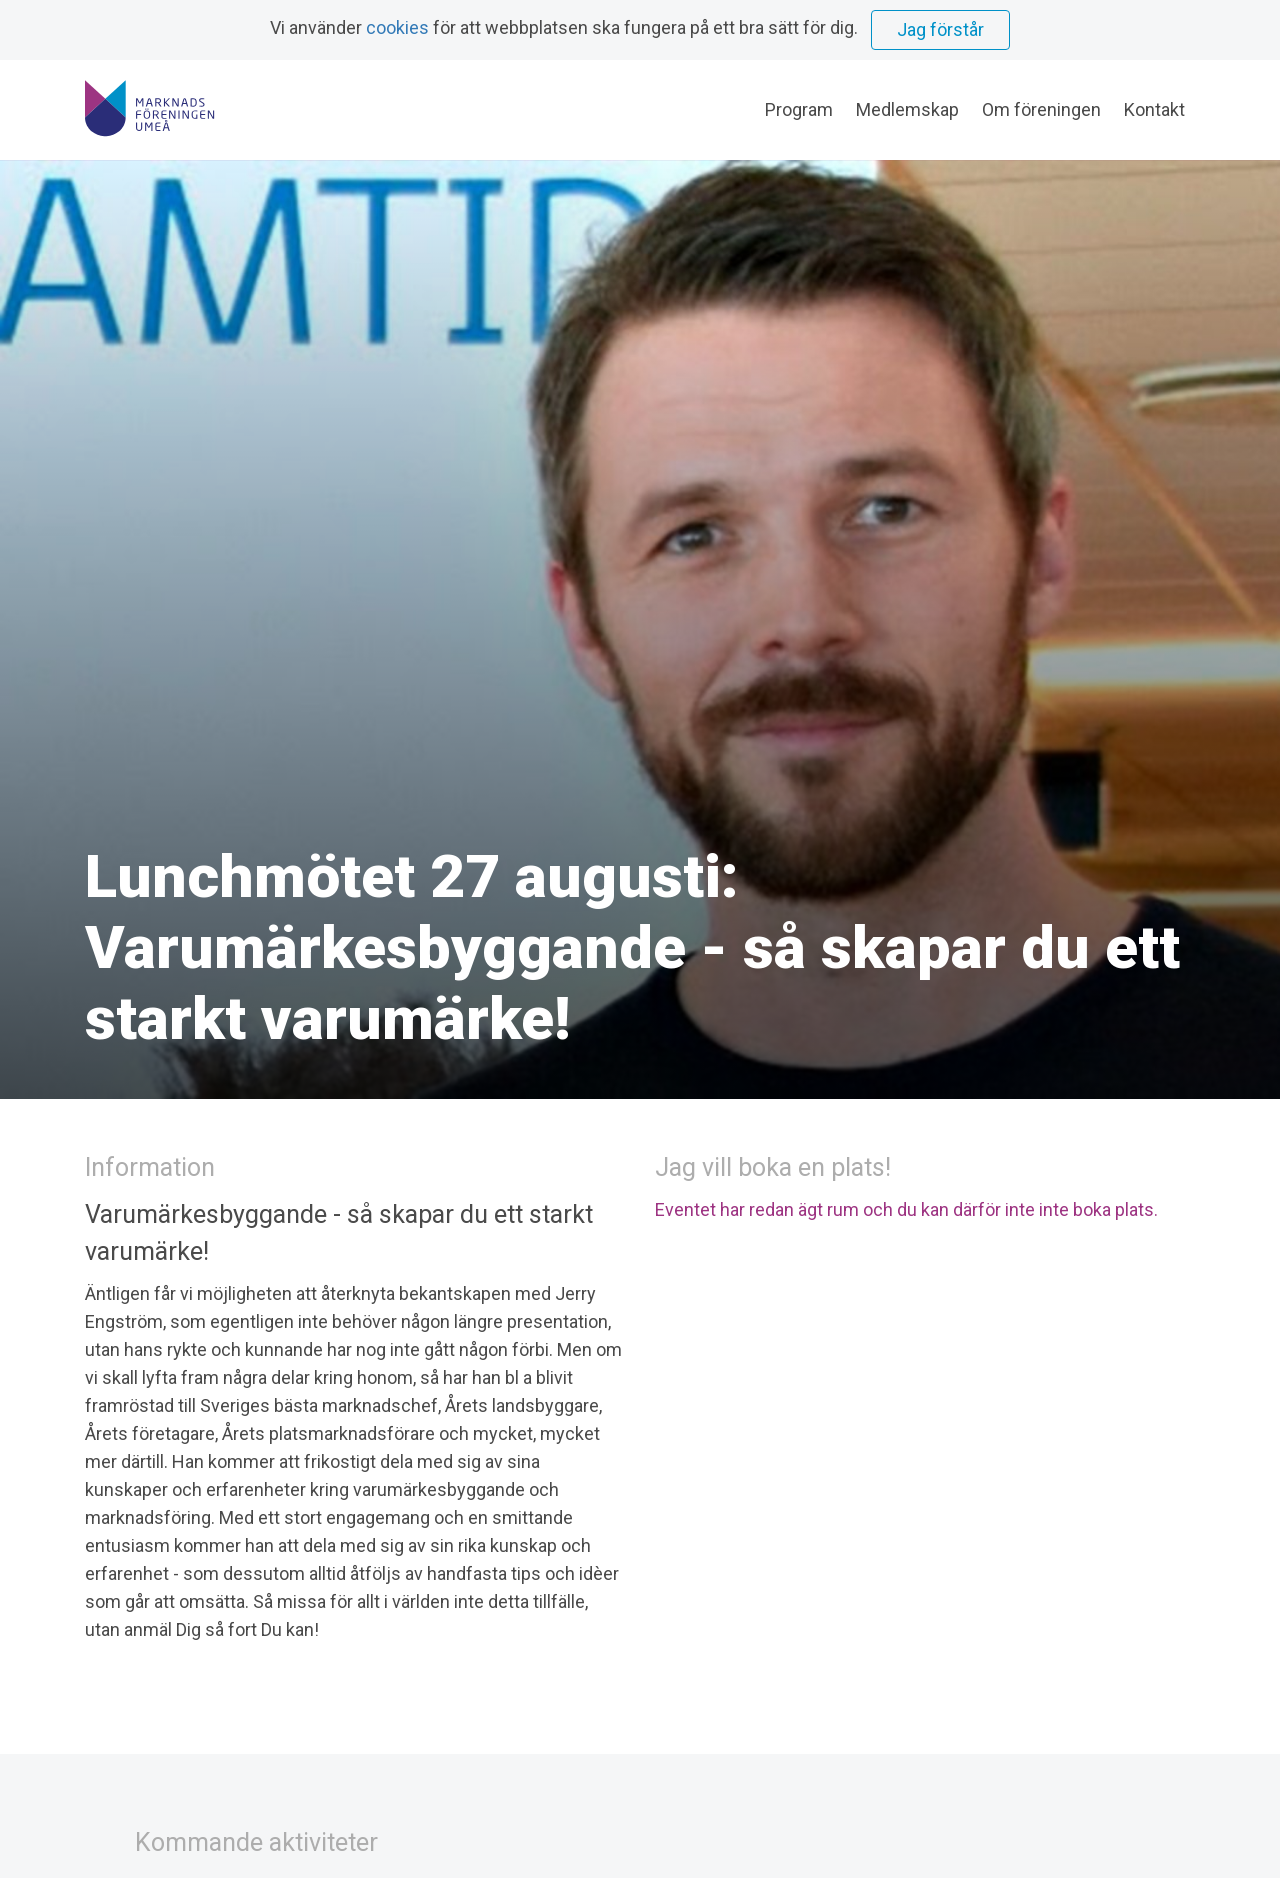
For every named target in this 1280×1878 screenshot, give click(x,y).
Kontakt (1154, 109)
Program (799, 109)
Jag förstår (940, 29)
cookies (397, 27)
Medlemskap (907, 109)
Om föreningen (1041, 109)
